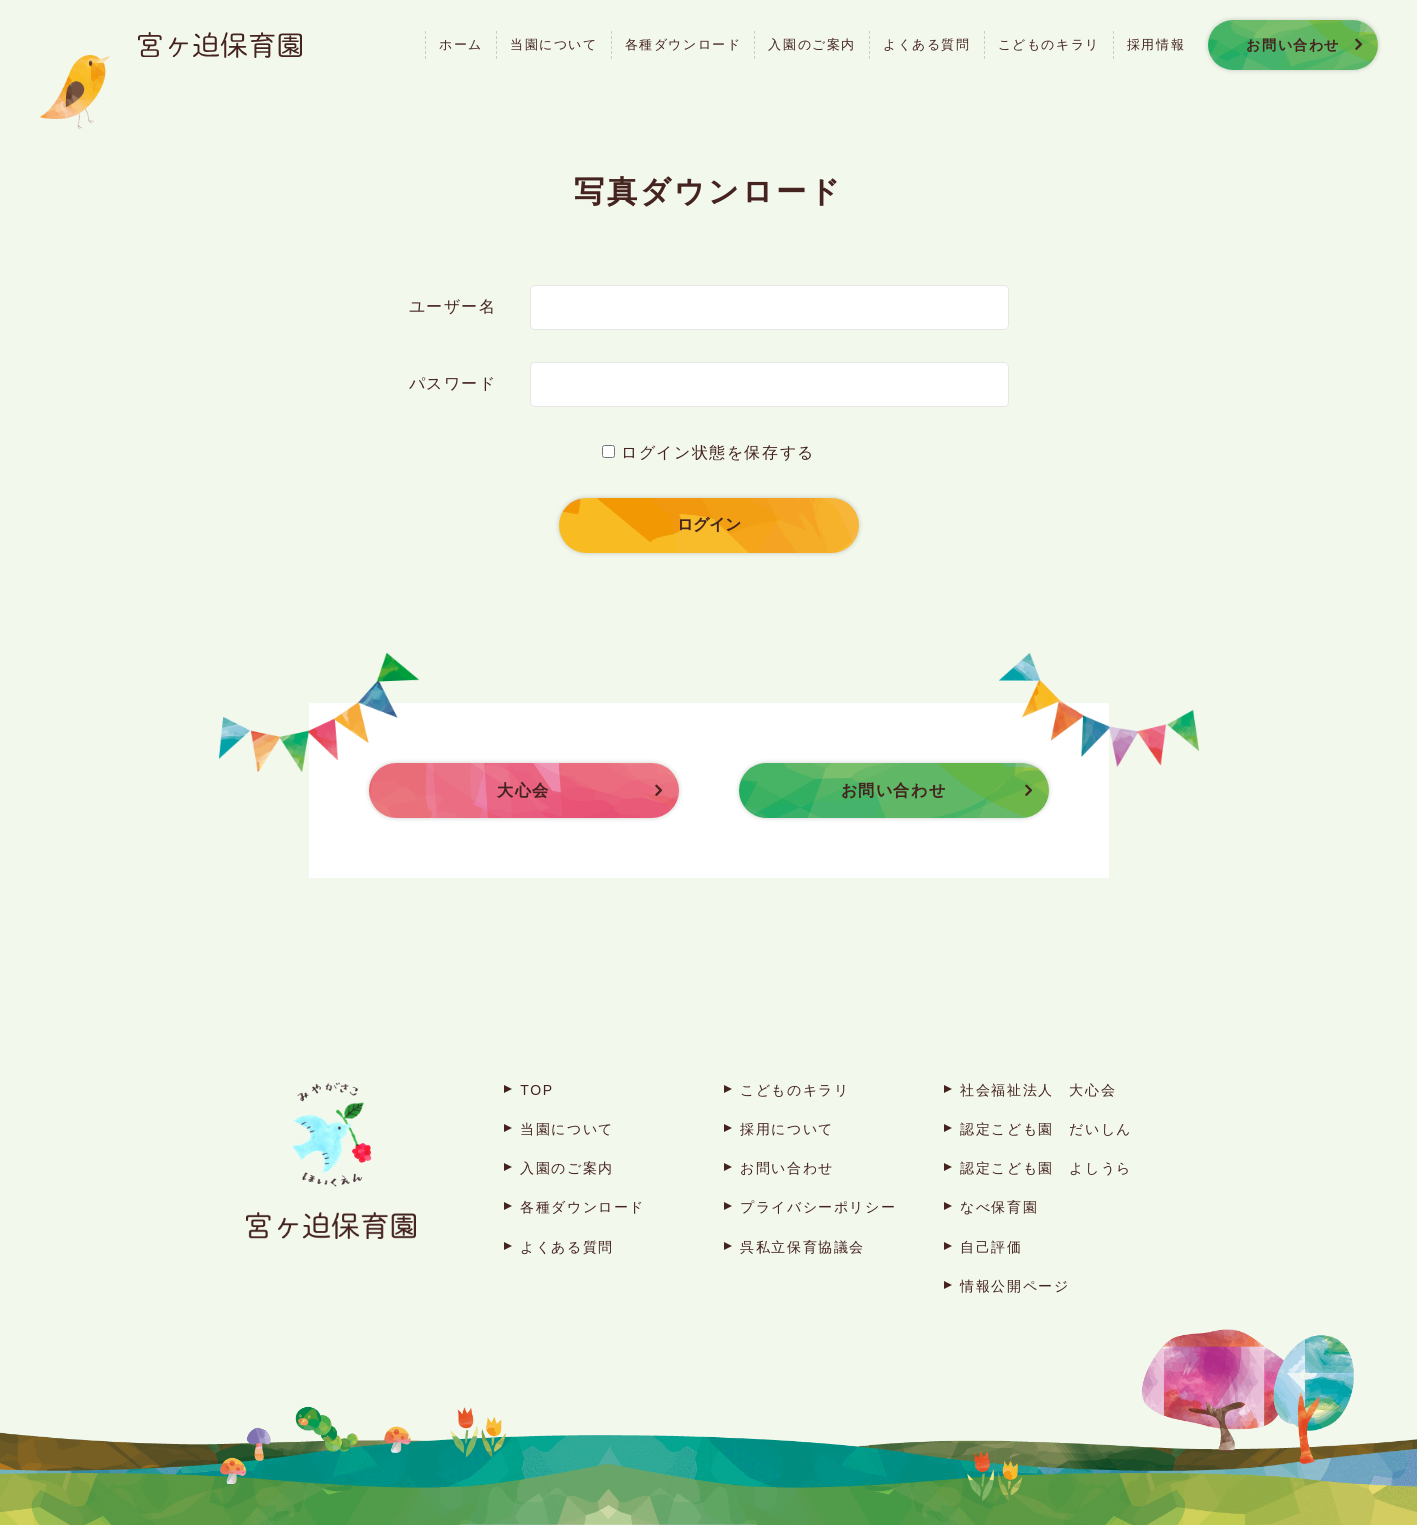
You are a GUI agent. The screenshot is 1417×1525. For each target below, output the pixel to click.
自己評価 (991, 1247)
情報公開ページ (1014, 1286)
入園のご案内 (813, 44)
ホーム (461, 44)
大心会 (523, 790)
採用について (787, 1129)
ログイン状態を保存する (708, 452)
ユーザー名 (453, 306)
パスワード (453, 383)
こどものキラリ (1049, 44)
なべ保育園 (999, 1207)
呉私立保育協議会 (802, 1247)
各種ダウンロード (683, 44)
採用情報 (1156, 44)
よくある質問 (927, 44)
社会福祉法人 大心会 (1038, 1090)
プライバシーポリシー (818, 1207)
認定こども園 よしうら (1046, 1168)
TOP (536, 1090)
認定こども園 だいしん (1046, 1129)
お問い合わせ (1294, 45)
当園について (554, 44)
